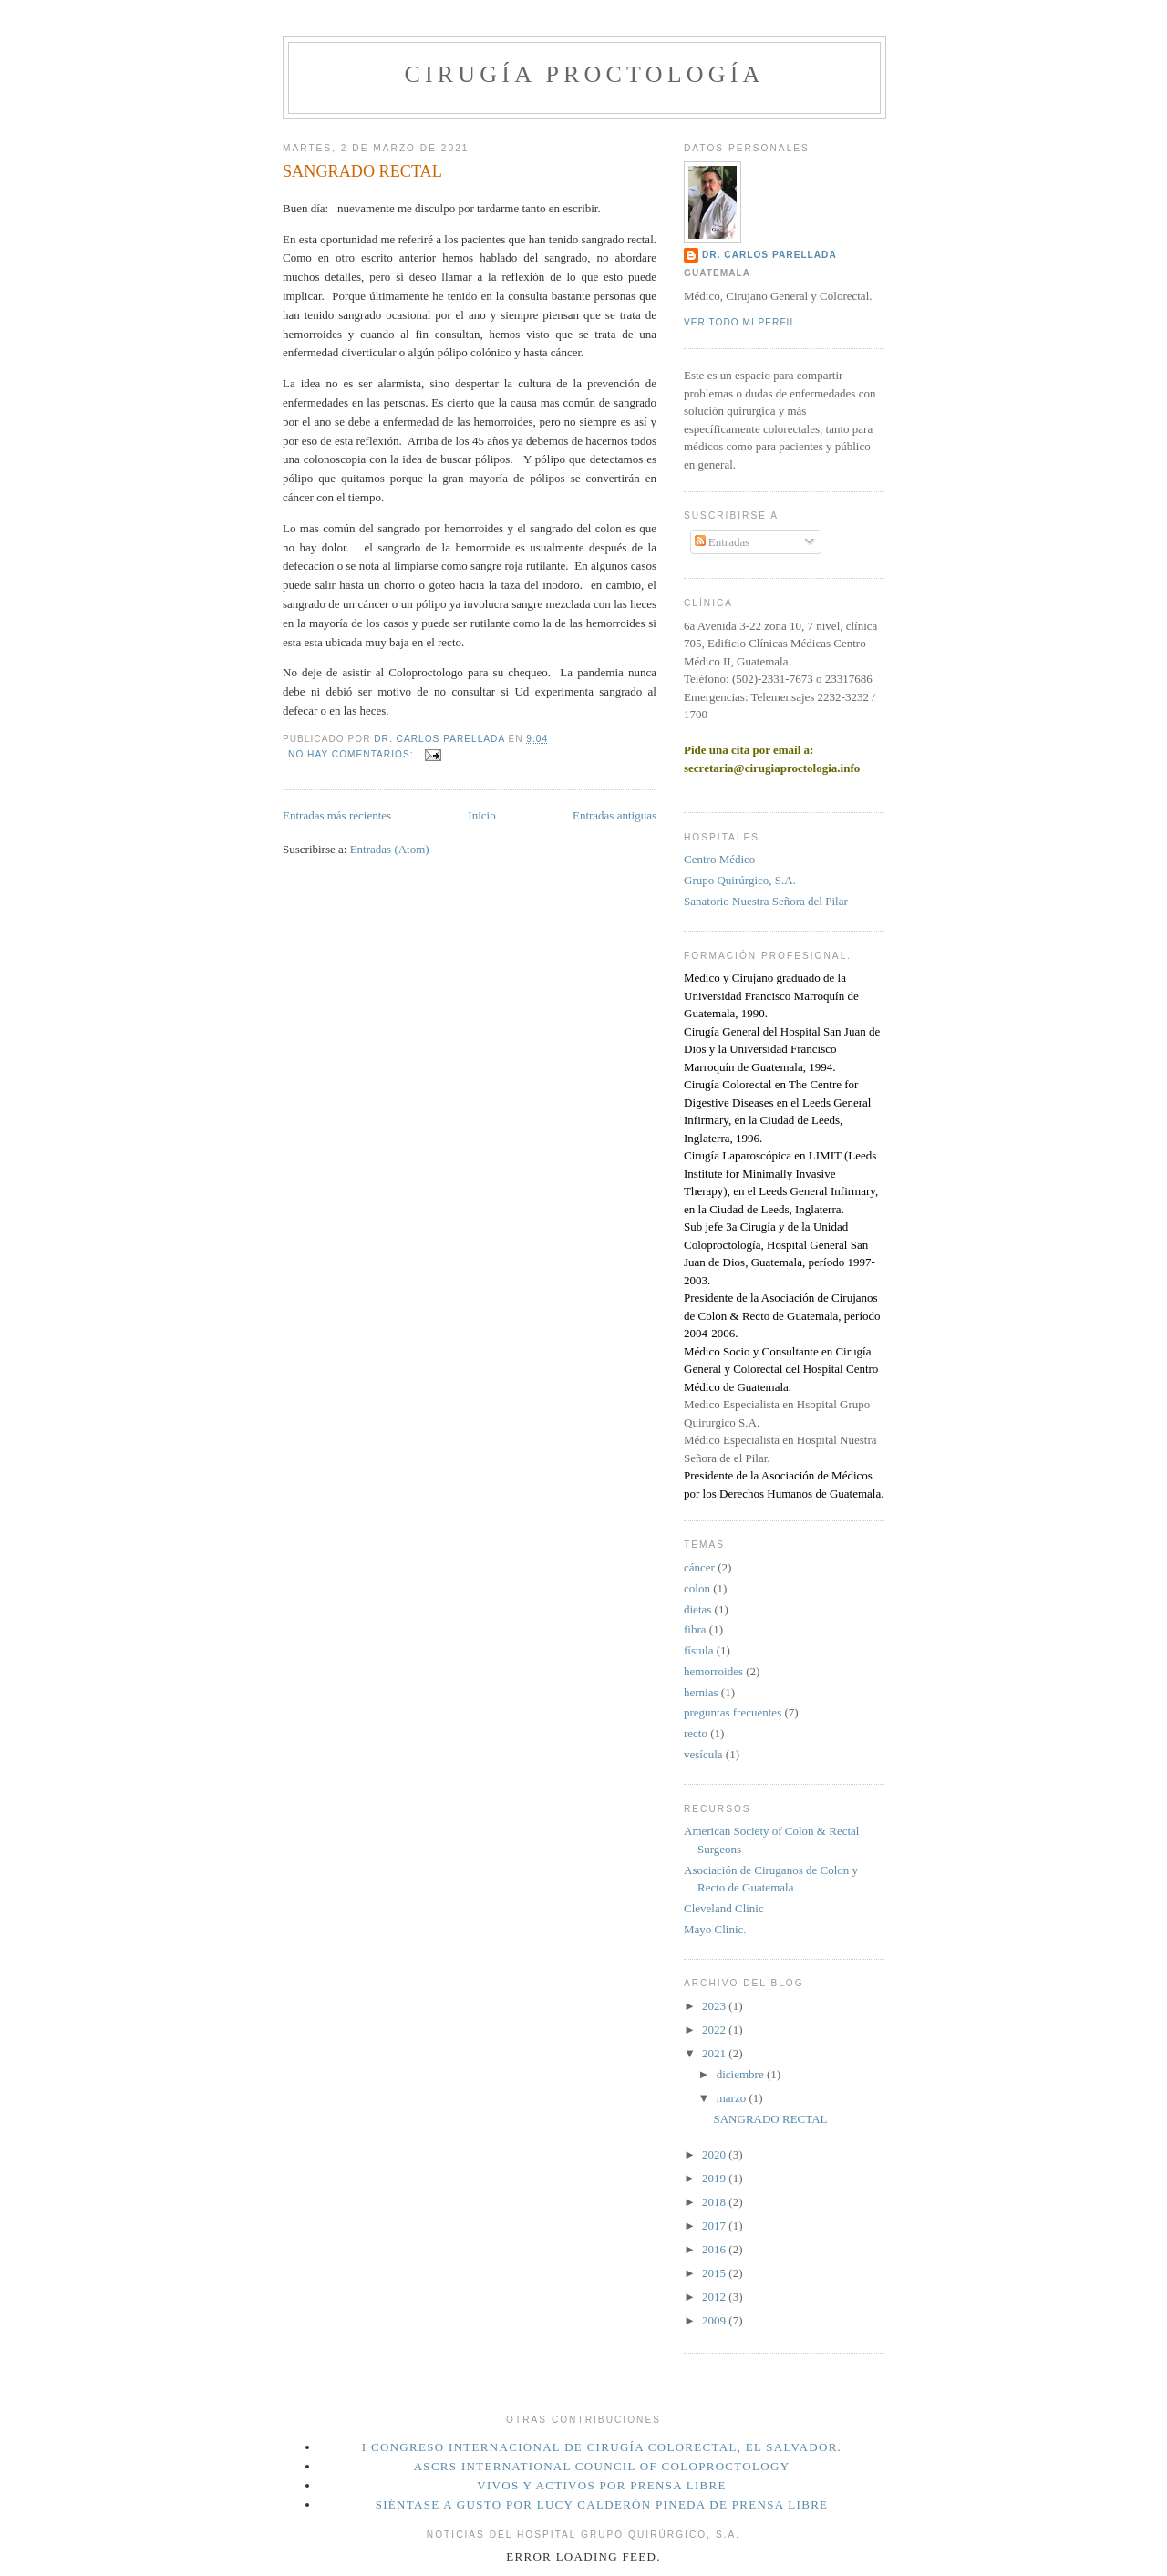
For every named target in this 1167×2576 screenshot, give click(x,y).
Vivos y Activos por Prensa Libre (602, 2485)
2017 (715, 2225)
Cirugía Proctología (584, 74)
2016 (715, 2249)
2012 (715, 2296)
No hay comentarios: (352, 754)
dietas (697, 1609)
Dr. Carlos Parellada (769, 255)
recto (695, 1733)
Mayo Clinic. (715, 1929)
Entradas (722, 542)
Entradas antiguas (614, 815)
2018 (715, 2202)
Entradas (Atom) (389, 849)
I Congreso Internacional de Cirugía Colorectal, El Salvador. (602, 2447)
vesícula (703, 1754)
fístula (699, 1650)
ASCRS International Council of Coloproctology (602, 2466)
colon (697, 1588)
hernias (701, 1692)
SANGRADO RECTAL (362, 171)
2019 (715, 2178)
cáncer (699, 1567)
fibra (695, 1629)
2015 (715, 2273)
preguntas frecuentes (732, 1712)
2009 (715, 2320)
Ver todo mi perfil (740, 322)
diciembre (742, 2074)
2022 (715, 2029)
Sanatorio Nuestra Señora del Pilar (766, 901)
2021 (715, 2053)
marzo (733, 2098)
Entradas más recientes (337, 815)
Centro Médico (719, 859)
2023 (715, 2006)
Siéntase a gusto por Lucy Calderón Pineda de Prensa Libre (602, 2504)
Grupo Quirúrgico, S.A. (740, 880)
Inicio (481, 815)
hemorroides (713, 1671)
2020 (715, 2154)
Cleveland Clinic (724, 1908)
